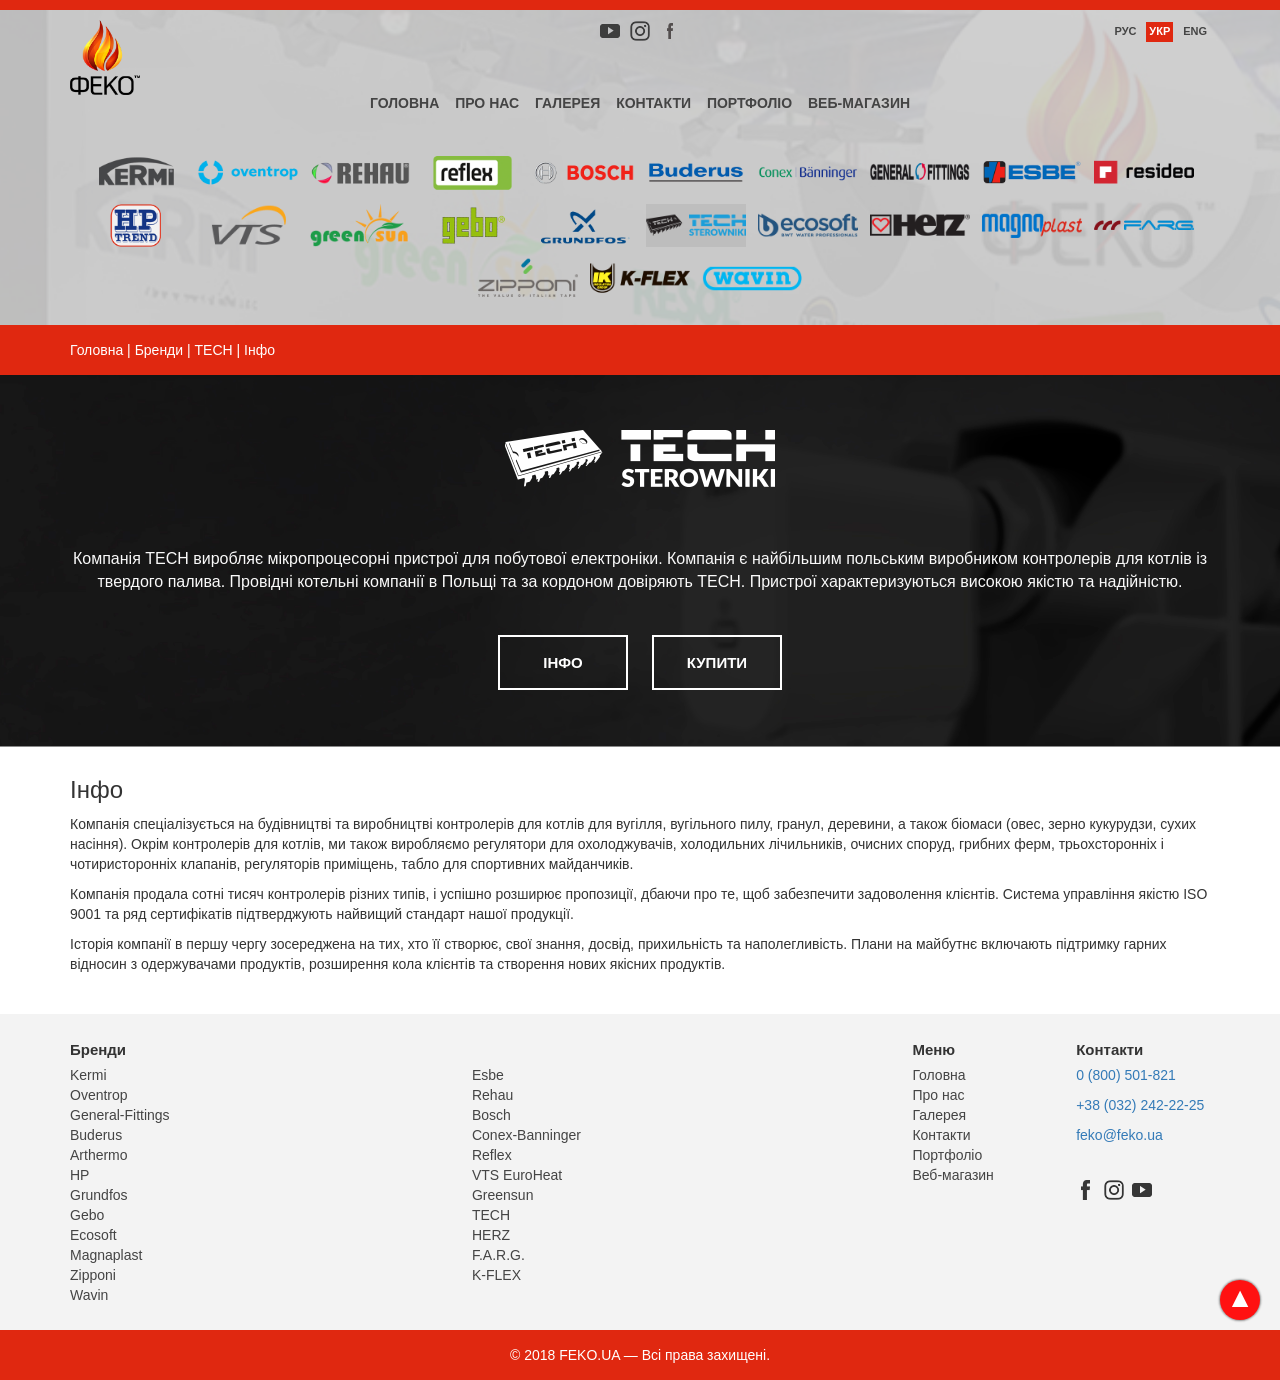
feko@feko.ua (1119, 1135)
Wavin (89, 1295)
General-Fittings (120, 1115)
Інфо (562, 662)
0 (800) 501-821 (1126, 1075)
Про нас (487, 103)
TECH (214, 350)
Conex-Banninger (526, 1135)
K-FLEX (496, 1275)
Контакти (653, 103)
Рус (1125, 31)
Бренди (159, 350)
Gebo (87, 1215)
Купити (717, 662)
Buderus (96, 1135)
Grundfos (99, 1195)
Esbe (488, 1075)
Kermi (88, 1075)
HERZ (491, 1235)
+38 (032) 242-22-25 (1140, 1105)
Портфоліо (749, 103)
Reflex (492, 1155)
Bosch (491, 1115)
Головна (404, 103)
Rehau (492, 1095)
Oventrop (99, 1095)
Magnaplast (106, 1255)
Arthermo (99, 1155)
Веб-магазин (859, 103)
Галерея (567, 103)
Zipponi (93, 1275)
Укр (1159, 31)
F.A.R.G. (498, 1255)
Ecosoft (93, 1235)
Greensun (502, 1195)
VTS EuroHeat (517, 1175)
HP (79, 1175)
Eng (1195, 31)
